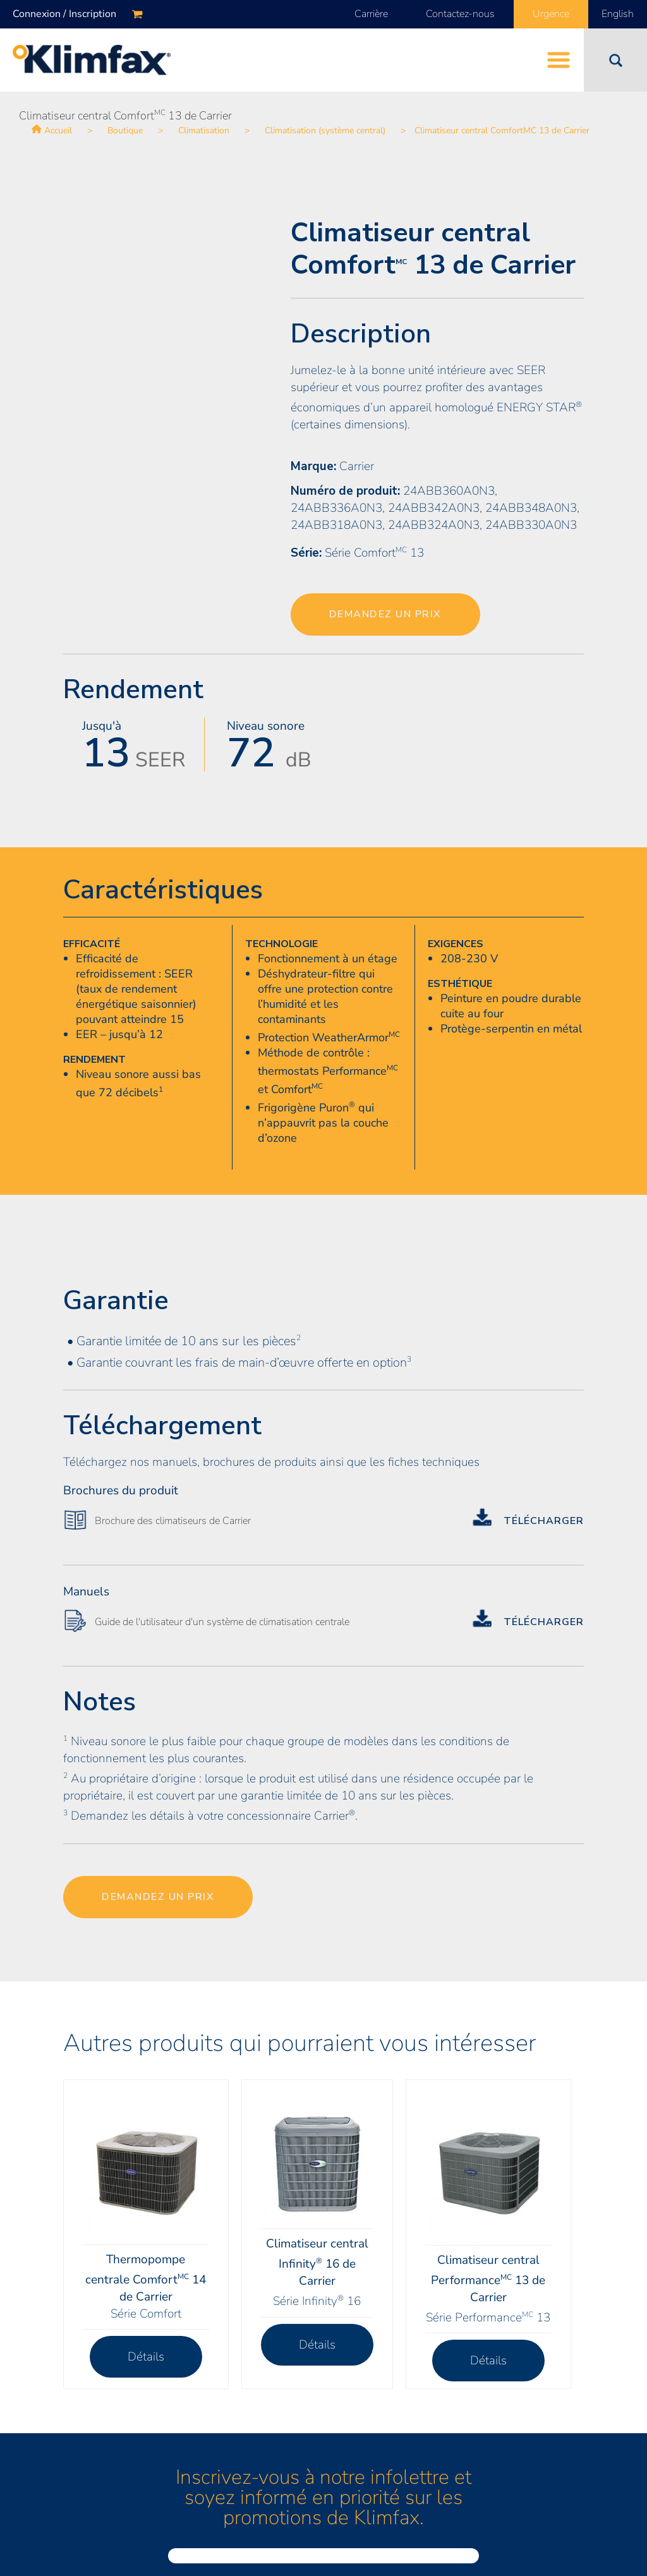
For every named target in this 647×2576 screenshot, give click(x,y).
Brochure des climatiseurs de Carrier (173, 1521)
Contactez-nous (460, 14)
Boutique (125, 130)
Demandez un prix (385, 614)
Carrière (371, 14)
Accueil (58, 130)
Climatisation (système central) (325, 130)
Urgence (551, 14)
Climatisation (203, 130)
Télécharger (544, 1521)
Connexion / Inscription (64, 14)
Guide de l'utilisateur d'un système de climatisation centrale (222, 1622)
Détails (146, 2357)
